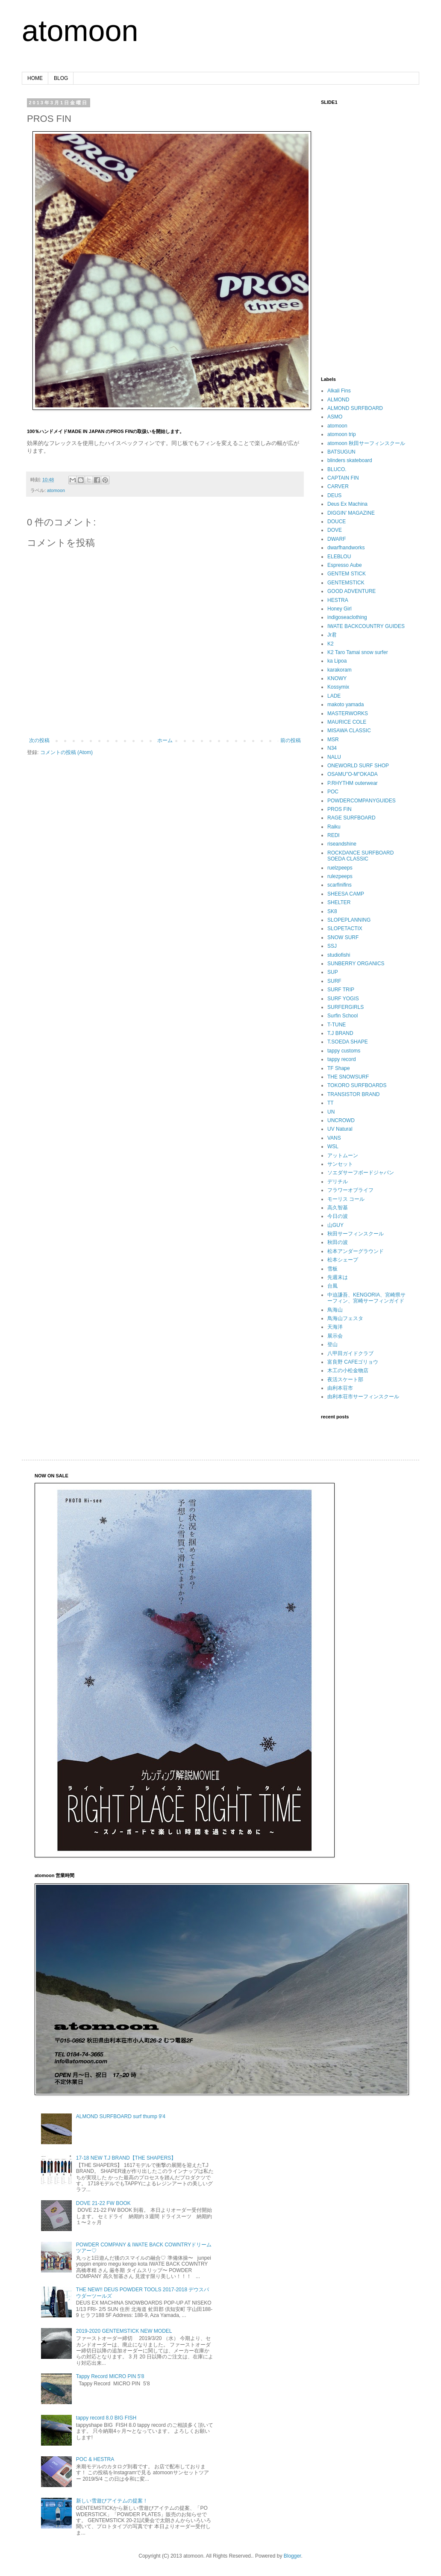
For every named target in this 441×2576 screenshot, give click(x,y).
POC (332, 792)
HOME (35, 78)
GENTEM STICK (346, 574)
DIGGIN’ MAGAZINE (351, 513)
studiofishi (338, 955)
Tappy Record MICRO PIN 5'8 (110, 2376)
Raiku (334, 827)
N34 (332, 748)
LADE (334, 696)
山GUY (335, 1225)
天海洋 (335, 1327)
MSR (333, 740)
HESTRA (337, 600)
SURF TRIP (340, 990)
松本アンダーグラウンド (355, 1251)
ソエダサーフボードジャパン (360, 1173)
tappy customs (343, 1051)
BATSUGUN (341, 452)
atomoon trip (341, 434)
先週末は (337, 1277)
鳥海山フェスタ (345, 1318)
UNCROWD (341, 1120)
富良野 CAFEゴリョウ (352, 1362)
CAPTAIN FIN (343, 478)
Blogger (292, 2556)
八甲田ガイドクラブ (350, 1353)
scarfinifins (339, 885)
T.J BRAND (340, 1033)
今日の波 (337, 1216)
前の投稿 (290, 740)
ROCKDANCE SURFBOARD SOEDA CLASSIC (360, 856)
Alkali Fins (339, 391)
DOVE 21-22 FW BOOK (103, 2203)
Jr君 (332, 635)
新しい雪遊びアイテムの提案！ (112, 2501)
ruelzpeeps (340, 868)
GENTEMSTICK (346, 583)
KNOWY (337, 678)
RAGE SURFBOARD (351, 818)
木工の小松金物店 (347, 1370)
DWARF (336, 539)
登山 (332, 1344)
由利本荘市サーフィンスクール (363, 1397)
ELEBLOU (339, 557)
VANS (334, 1138)
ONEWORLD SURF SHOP (358, 766)
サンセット (340, 1164)
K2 (330, 644)
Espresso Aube (344, 565)
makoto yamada (345, 704)
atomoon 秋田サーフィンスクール (366, 443)
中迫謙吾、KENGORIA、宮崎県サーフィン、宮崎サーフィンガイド (366, 1298)
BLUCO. (337, 469)
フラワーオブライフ (350, 1190)
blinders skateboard (349, 460)
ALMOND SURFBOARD (355, 408)
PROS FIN (339, 809)
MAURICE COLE (346, 722)
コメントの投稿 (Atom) (66, 752)
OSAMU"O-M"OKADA (352, 774)
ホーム (165, 740)
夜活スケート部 (345, 1379)
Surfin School (342, 1016)
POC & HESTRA (95, 2459)
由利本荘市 (340, 1388)
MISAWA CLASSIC (349, 731)
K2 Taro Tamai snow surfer (357, 652)
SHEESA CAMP (345, 894)
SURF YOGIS (343, 999)
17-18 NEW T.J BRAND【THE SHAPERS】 (126, 2158)
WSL (332, 1146)
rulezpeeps (340, 876)
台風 (332, 1286)
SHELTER (338, 902)
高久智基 (337, 1208)
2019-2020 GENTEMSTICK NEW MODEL (124, 2331)
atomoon (80, 30)
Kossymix (338, 687)
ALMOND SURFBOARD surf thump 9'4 (120, 2116)
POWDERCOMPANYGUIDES (361, 801)
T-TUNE (336, 1025)
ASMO (334, 417)
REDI (333, 835)
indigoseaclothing (347, 617)
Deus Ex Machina (347, 504)
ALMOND (338, 400)
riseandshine (341, 844)
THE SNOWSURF (348, 1077)
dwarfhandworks (346, 548)
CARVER (338, 486)
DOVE (334, 530)
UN (331, 1112)
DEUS (334, 495)
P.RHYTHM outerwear (352, 783)
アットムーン (342, 1155)
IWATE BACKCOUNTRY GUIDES (366, 626)
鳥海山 (335, 1310)
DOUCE (336, 522)
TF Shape (338, 1068)
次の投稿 (39, 740)
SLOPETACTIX (344, 928)
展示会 (335, 1336)
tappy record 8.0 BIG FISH (106, 2418)
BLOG (61, 78)
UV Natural (340, 1129)
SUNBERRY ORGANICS (356, 964)
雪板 (332, 1269)
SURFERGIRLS (345, 1007)
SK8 (332, 911)
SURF (334, 981)
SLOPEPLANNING (348, 920)
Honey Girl (339, 609)
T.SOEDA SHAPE (347, 1042)
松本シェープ (342, 1260)
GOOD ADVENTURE (351, 591)
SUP (332, 972)
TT (330, 1103)
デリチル (337, 1182)
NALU (334, 757)
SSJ (332, 946)
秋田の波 (337, 1242)
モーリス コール (346, 1199)
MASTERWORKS (347, 713)
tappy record (341, 1059)
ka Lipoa (337, 661)
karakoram (339, 670)
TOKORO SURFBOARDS (356, 1085)
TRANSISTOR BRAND (353, 1094)
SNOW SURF (343, 937)
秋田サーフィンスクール (355, 1234)
